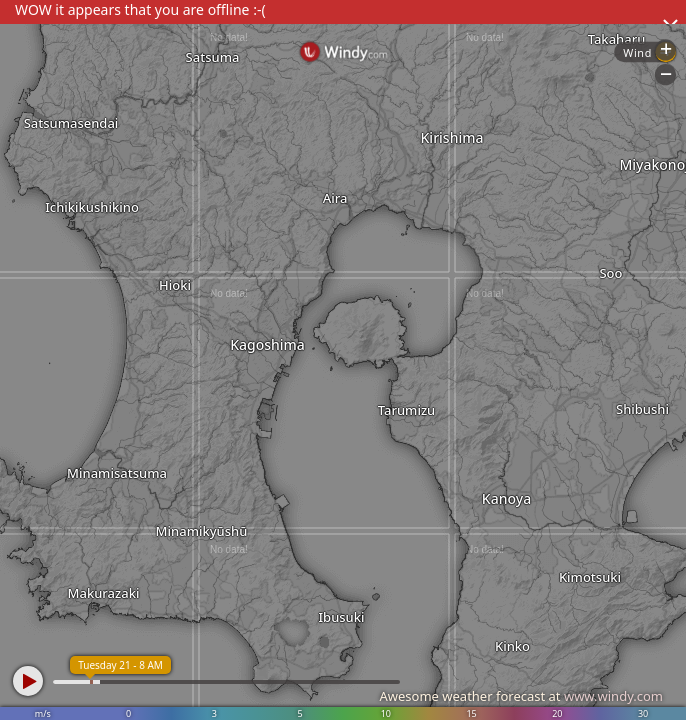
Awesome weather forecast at (521, 696)
